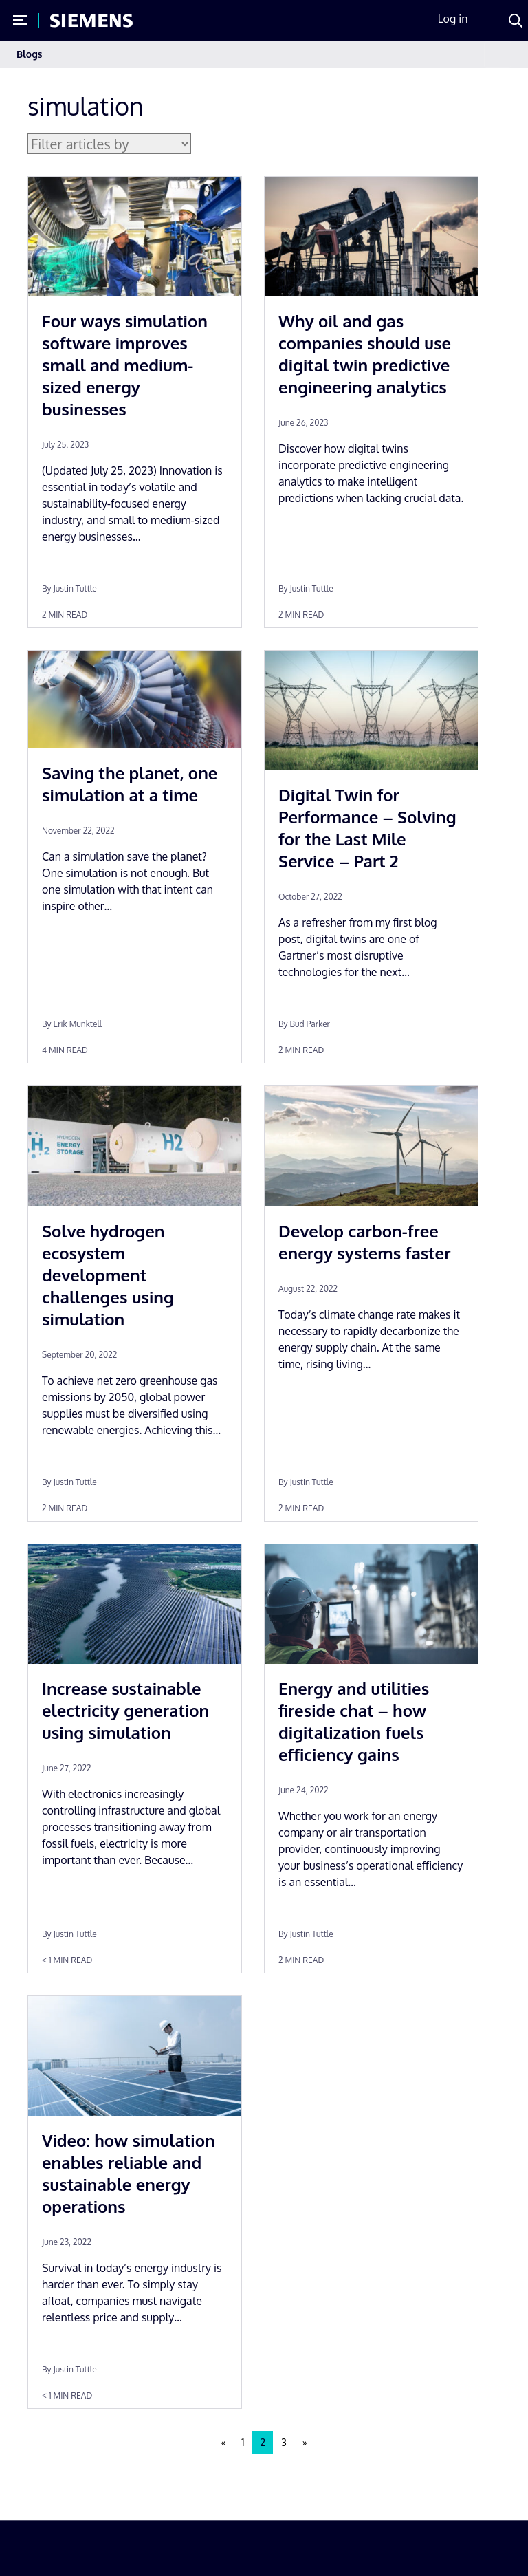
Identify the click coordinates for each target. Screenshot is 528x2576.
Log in (453, 18)
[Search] (515, 20)
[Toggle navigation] (498, 54)
